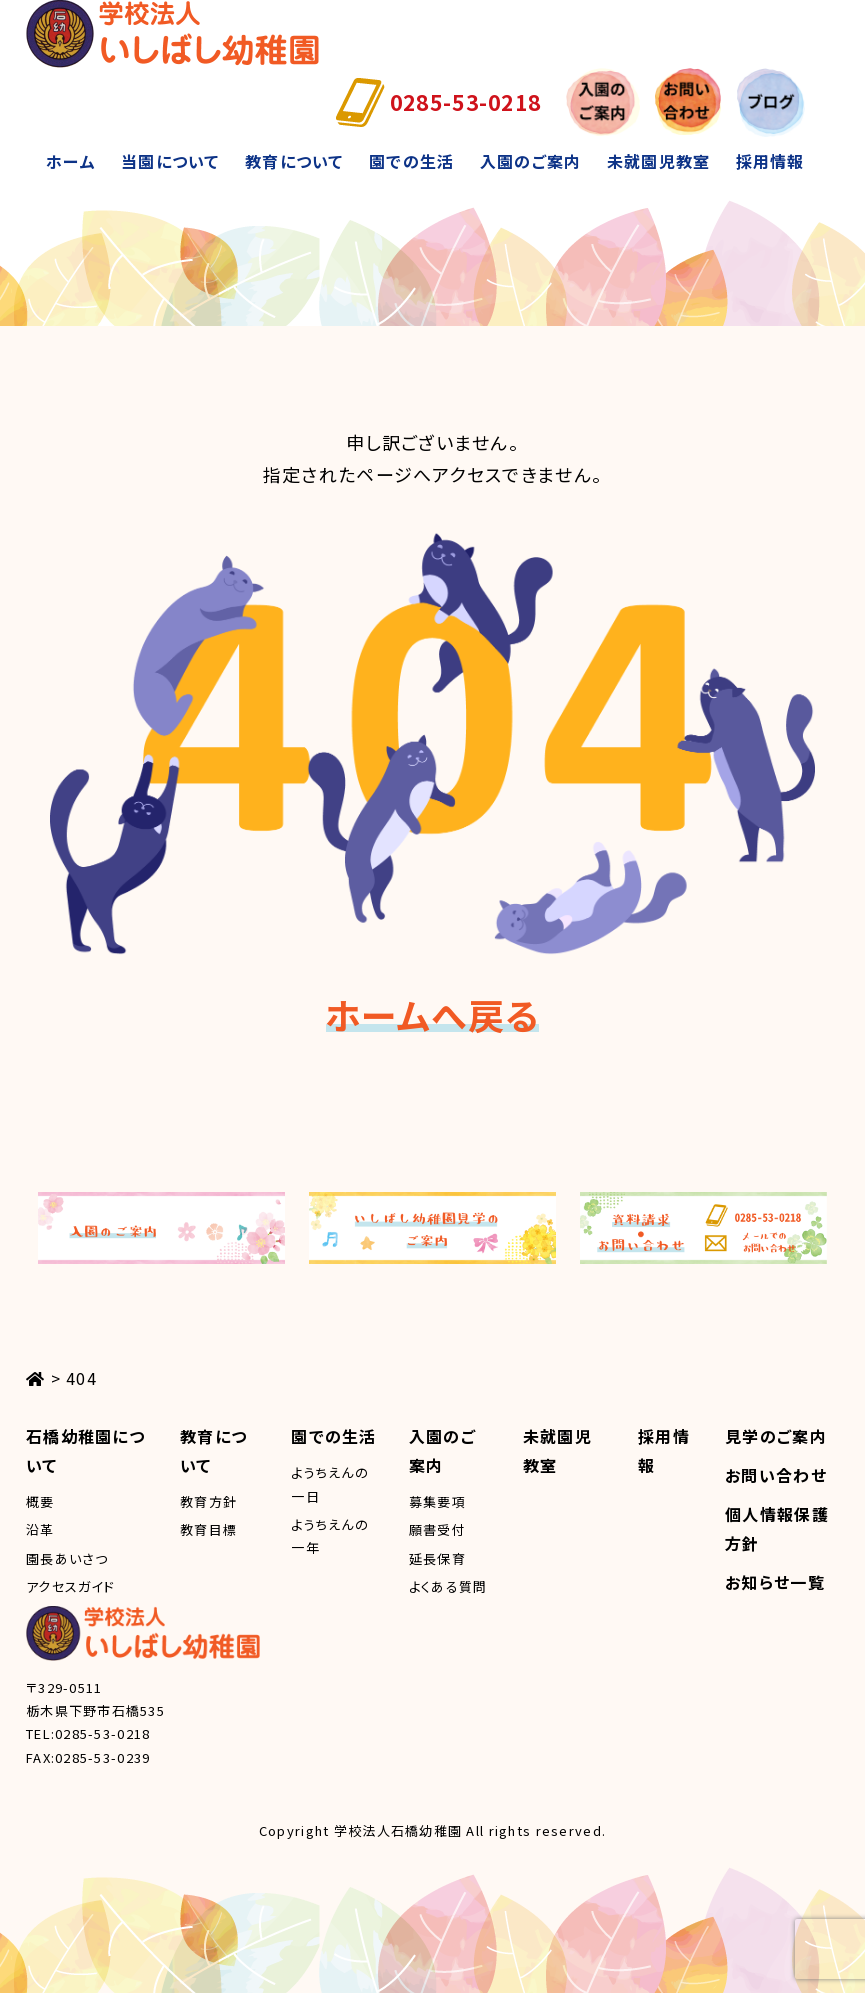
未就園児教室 (659, 161)
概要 (40, 1501)
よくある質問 (448, 1586)
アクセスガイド (70, 1586)
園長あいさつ (67, 1558)
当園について (170, 161)
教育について (294, 161)
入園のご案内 (531, 161)
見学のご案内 (776, 1436)
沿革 (40, 1529)
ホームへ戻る (433, 1014)
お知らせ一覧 (775, 1582)
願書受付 (437, 1529)
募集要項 (437, 1501)
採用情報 (770, 161)
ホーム (71, 161)
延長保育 (437, 1558)
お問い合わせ (776, 1475)
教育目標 (208, 1529)
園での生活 (411, 161)
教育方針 (208, 1501)
